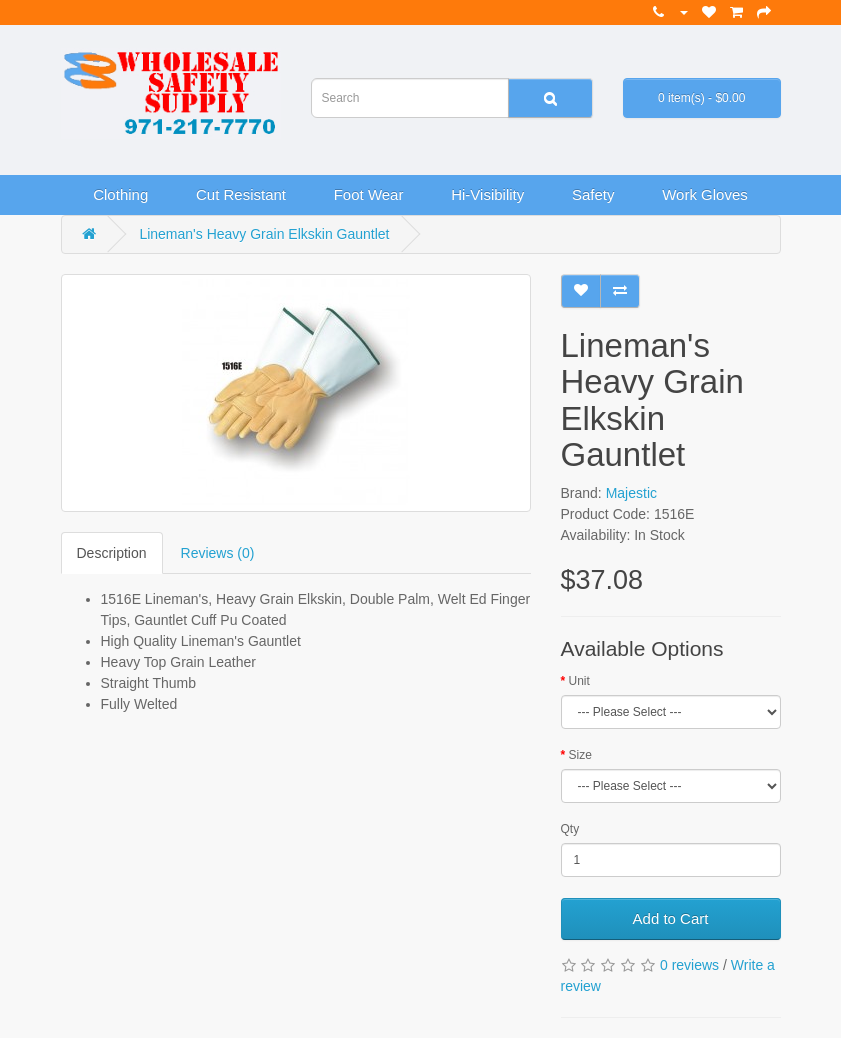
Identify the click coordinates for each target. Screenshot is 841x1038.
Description (112, 553)
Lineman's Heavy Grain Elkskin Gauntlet (264, 234)
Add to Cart (671, 918)
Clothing (120, 194)
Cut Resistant (241, 194)
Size (580, 755)
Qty (570, 829)
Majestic (631, 493)
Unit (579, 681)
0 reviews (689, 965)
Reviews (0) (218, 553)
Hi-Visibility (487, 194)
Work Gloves (705, 194)
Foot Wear (369, 194)
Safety (593, 194)
